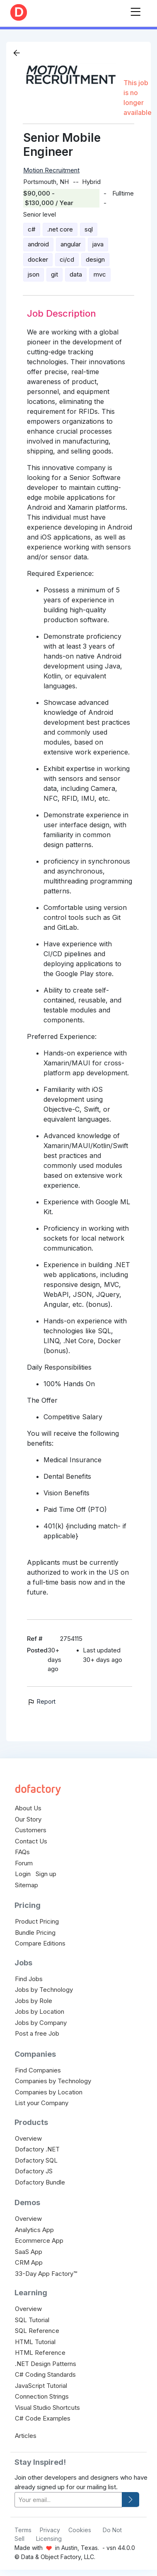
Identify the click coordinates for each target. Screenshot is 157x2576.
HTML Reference (40, 2352)
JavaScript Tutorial (41, 2386)
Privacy (50, 2529)
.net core (60, 229)
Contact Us (31, 1841)
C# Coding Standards (45, 2374)
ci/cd (67, 259)
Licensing (49, 2538)
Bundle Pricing (35, 1932)
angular (70, 244)
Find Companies (38, 2070)
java (98, 244)
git (54, 274)
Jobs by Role (33, 2001)
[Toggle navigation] (135, 10)
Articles (25, 2436)
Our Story (28, 1819)
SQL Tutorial (32, 2320)
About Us (28, 1808)
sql (89, 229)
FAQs (22, 1852)
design (95, 259)
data (76, 274)
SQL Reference (37, 2331)
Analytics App (34, 2230)
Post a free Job (37, 2033)
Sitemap (26, 1885)
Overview (28, 2138)
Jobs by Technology (44, 1989)
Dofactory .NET (37, 2149)
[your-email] (68, 2499)
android (38, 244)
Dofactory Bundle (40, 2182)
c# (32, 229)
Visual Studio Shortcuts (47, 2407)
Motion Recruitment (51, 170)
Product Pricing (37, 1921)
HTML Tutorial (35, 2342)
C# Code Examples (42, 2418)
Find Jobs (29, 1979)
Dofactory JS (34, 2171)
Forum (24, 1863)
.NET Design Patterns (45, 2364)
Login (23, 1874)
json (33, 274)
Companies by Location (48, 2092)
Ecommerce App (39, 2240)
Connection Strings (42, 2396)
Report (41, 1701)
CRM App (29, 2262)
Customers (30, 1830)
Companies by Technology (53, 2081)
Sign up (46, 1874)
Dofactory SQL (36, 2160)
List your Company (41, 2103)
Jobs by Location (39, 2011)
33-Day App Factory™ (46, 2274)
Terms (22, 2529)
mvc (100, 274)
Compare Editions (40, 1943)
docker (38, 259)
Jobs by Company (41, 2023)
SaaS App (28, 2252)
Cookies (79, 2529)
